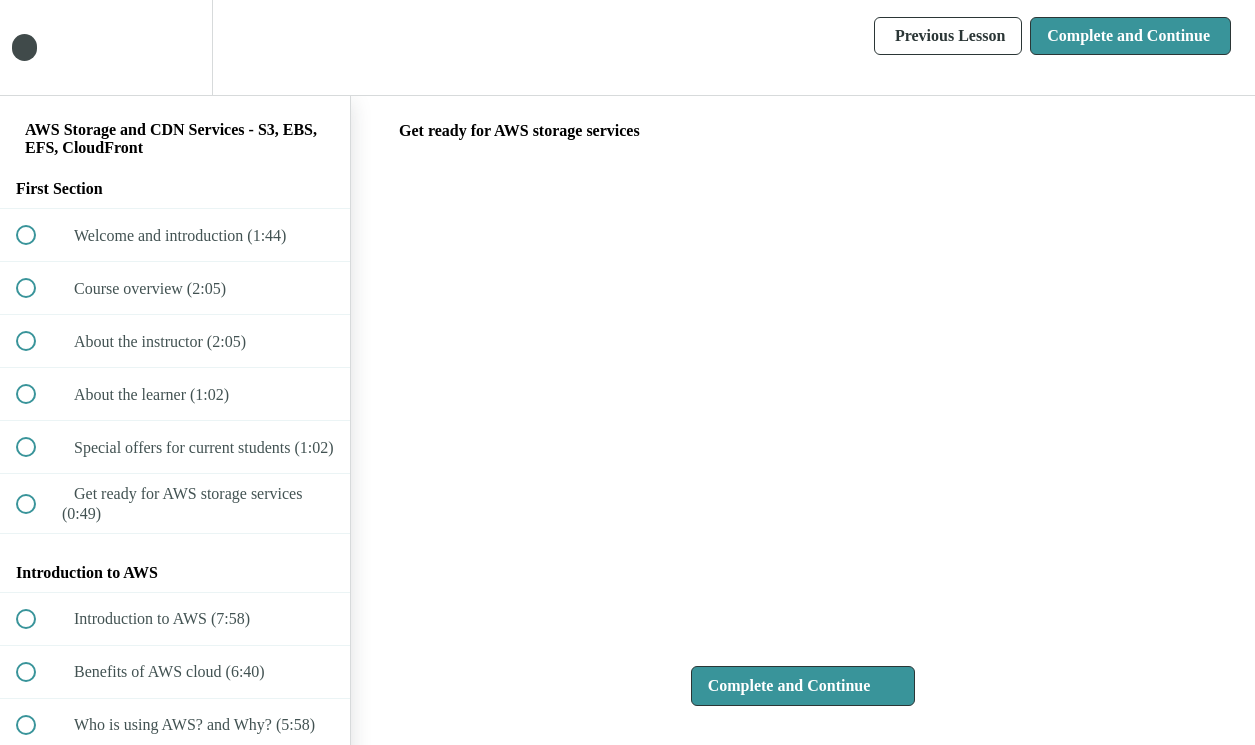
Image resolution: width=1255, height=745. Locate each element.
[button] (37, 47)
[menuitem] (175, 47)
